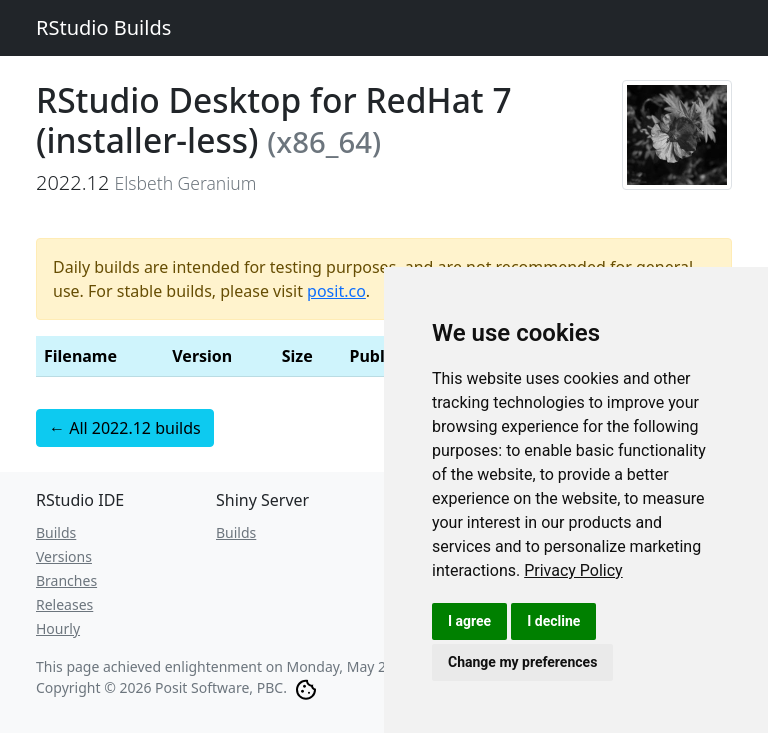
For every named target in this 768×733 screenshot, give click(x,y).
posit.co (336, 291)
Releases (64, 604)
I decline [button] (553, 621)
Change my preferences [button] (522, 662)
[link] (573, 570)
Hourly (58, 628)
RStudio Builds (103, 27)
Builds (56, 532)
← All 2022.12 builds (125, 428)
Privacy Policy (573, 570)
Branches (66, 580)
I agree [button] (469, 621)
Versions (64, 556)
